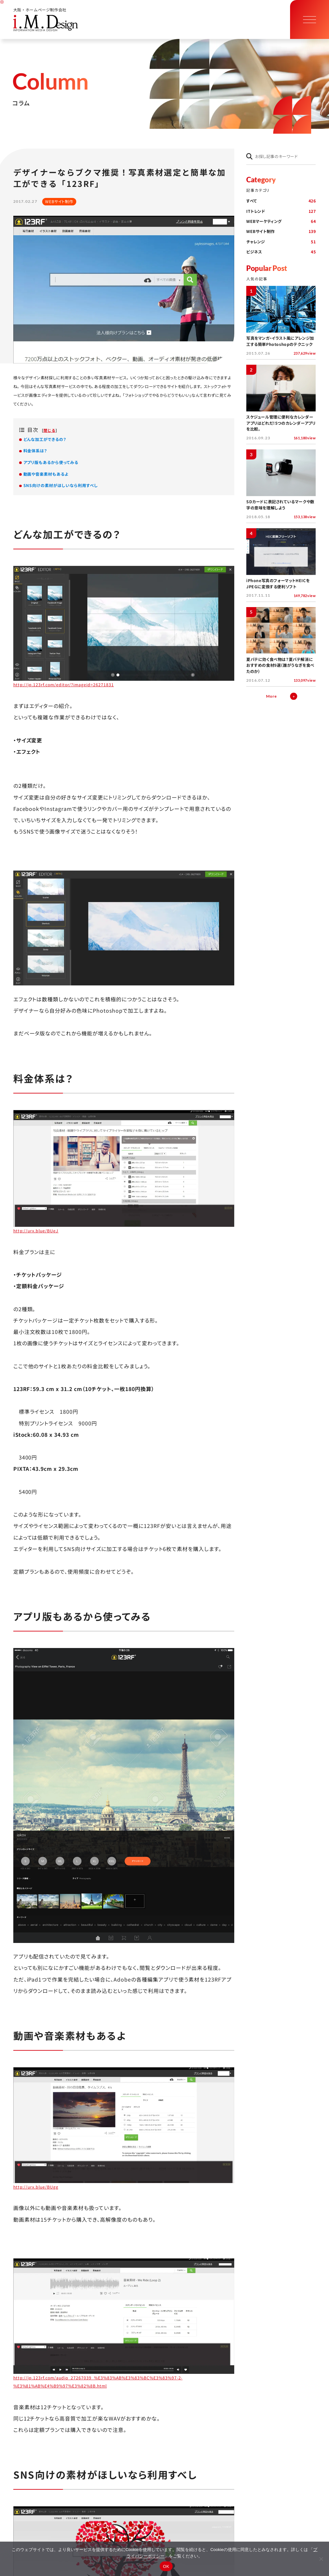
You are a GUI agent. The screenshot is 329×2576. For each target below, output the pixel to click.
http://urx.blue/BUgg (36, 2187)
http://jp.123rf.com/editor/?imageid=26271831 (63, 685)
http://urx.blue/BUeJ (36, 1231)
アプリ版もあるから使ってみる (51, 462)
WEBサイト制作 (281, 231)
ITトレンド (281, 211)
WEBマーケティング (281, 221)
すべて (281, 201)
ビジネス (281, 252)
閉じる (49, 430)
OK (166, 2566)
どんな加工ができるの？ (45, 439)
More (271, 696)
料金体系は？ (35, 451)
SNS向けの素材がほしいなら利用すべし (60, 485)
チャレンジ (281, 242)
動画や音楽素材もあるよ (46, 474)
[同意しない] (321, 2559)
